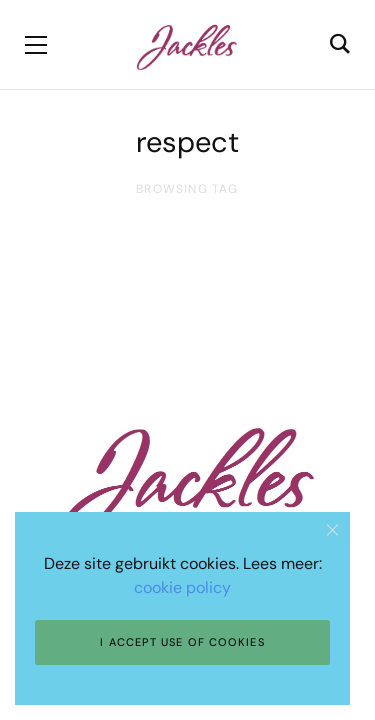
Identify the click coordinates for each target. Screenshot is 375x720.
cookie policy (182, 587)
